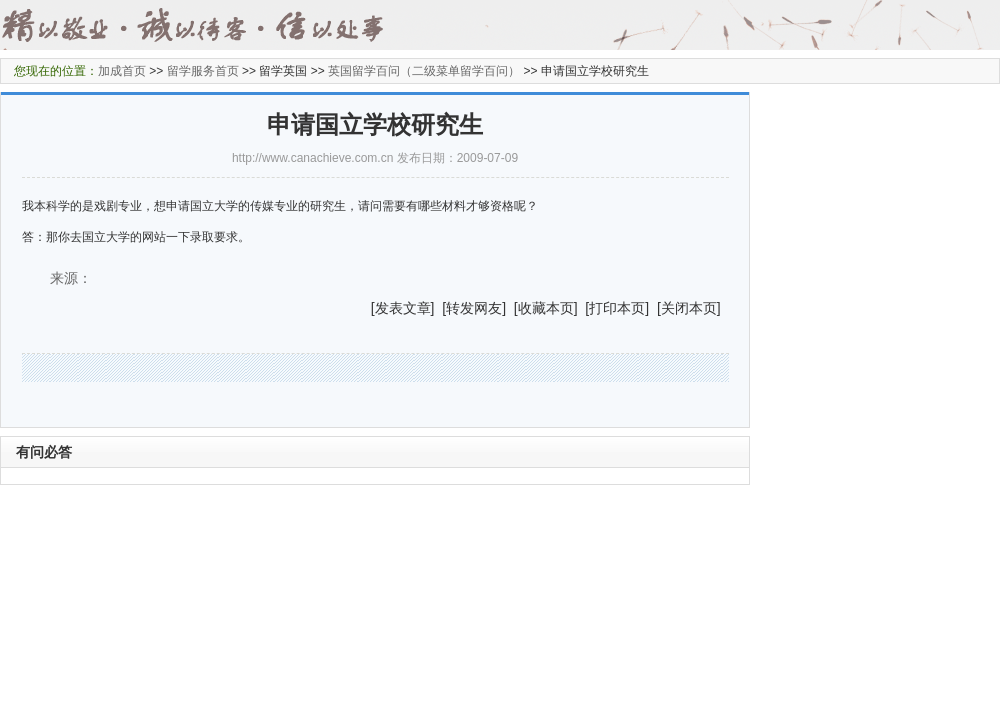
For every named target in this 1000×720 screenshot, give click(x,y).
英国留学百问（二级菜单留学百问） (424, 71)
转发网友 (474, 308)
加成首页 (122, 71)
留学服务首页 (203, 71)
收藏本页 (546, 308)
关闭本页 (689, 308)
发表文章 (403, 308)
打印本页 (617, 308)
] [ (439, 308)
